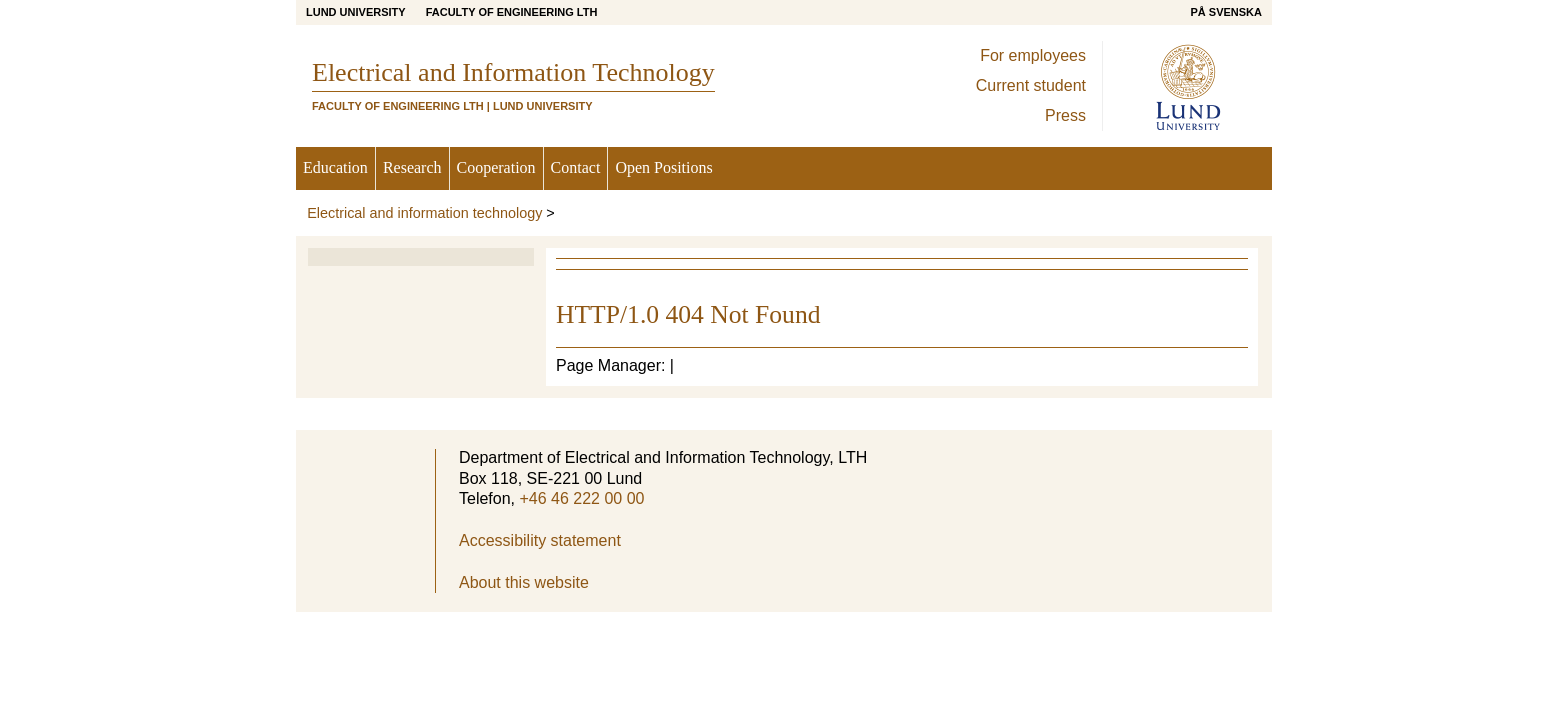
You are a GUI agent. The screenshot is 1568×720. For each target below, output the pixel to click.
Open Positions (663, 167)
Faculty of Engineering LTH (512, 12)
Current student (1031, 85)
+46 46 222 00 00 (581, 498)
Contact (576, 167)
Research (412, 167)
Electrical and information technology (424, 213)
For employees (1033, 55)
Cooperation (496, 167)
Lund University (356, 12)
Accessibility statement (540, 540)
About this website (524, 582)
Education (335, 167)
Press (1065, 115)
